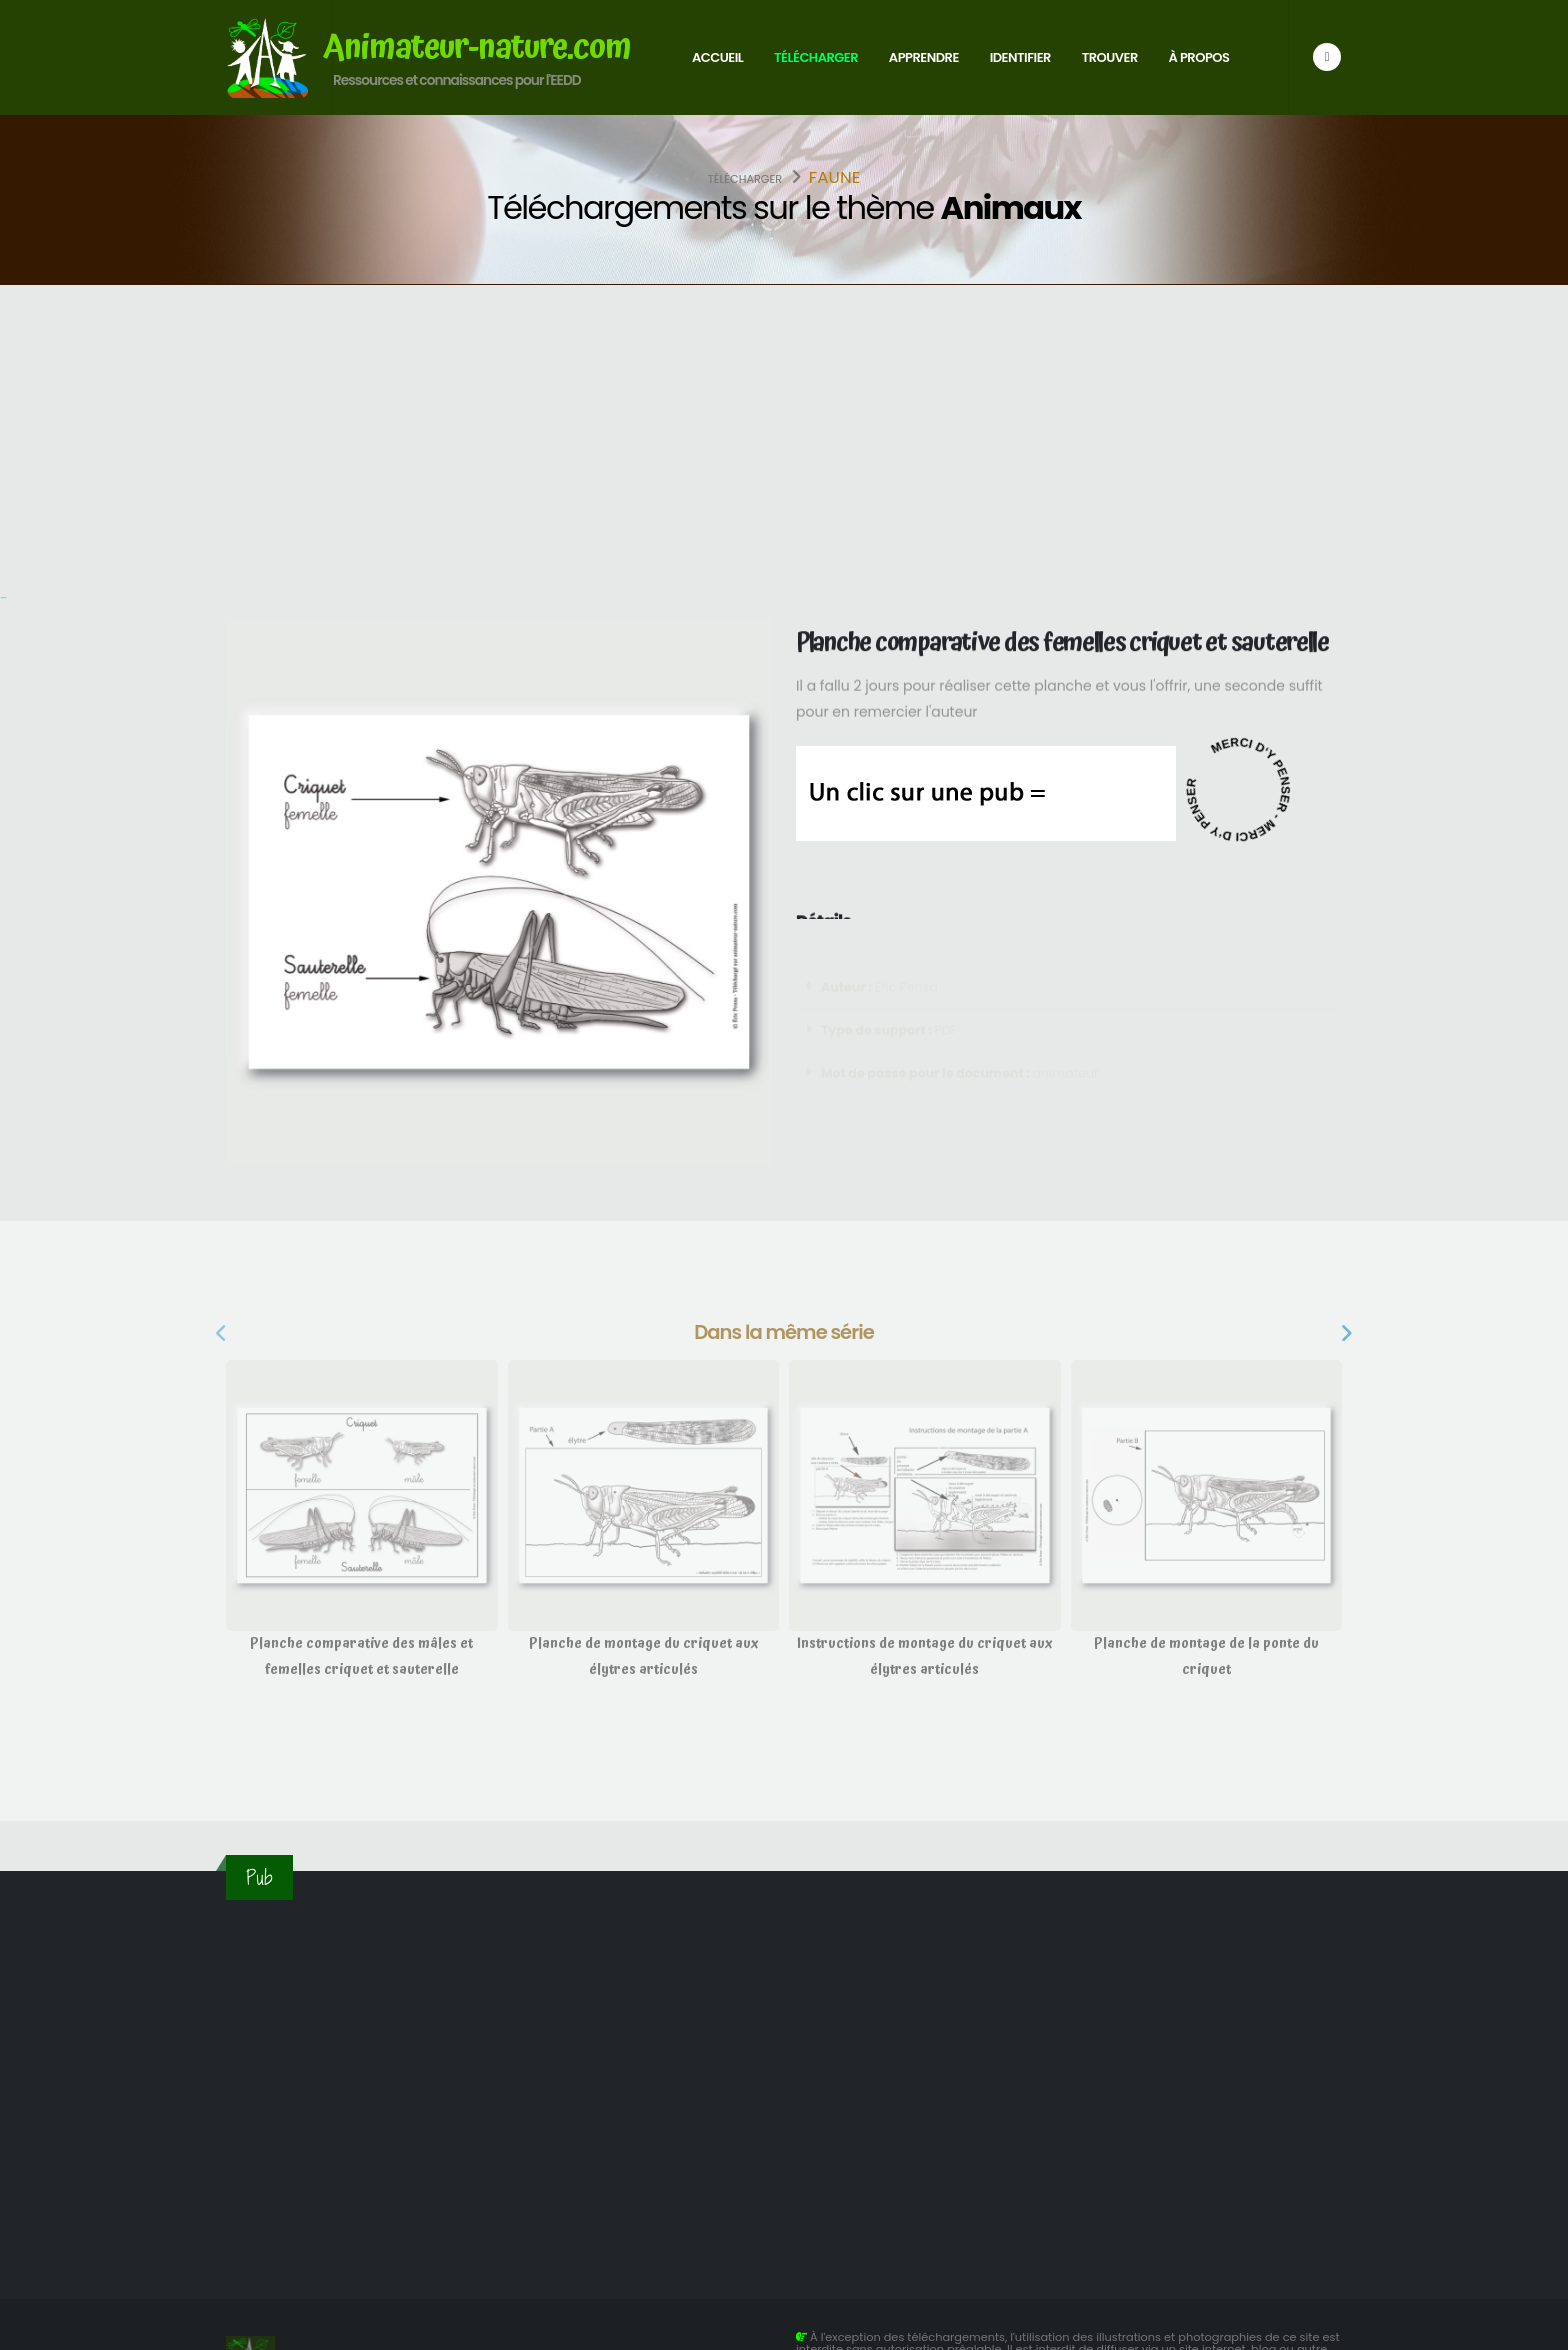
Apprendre (924, 57)
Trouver (1110, 57)
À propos (1199, 57)
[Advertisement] (784, 435)
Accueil (717, 57)
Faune (835, 177)
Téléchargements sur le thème (784, 207)
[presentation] (223, 1335)
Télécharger (816, 57)
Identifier (1020, 57)
